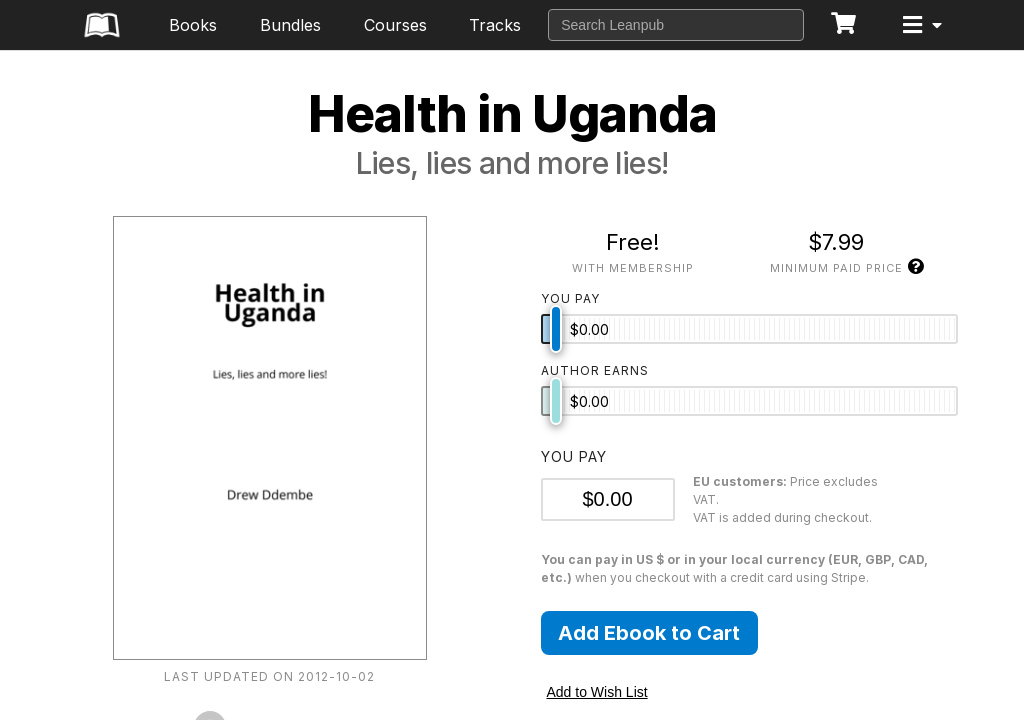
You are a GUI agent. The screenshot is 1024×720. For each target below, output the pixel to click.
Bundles (290, 25)
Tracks (495, 25)
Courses (395, 25)
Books (193, 25)
